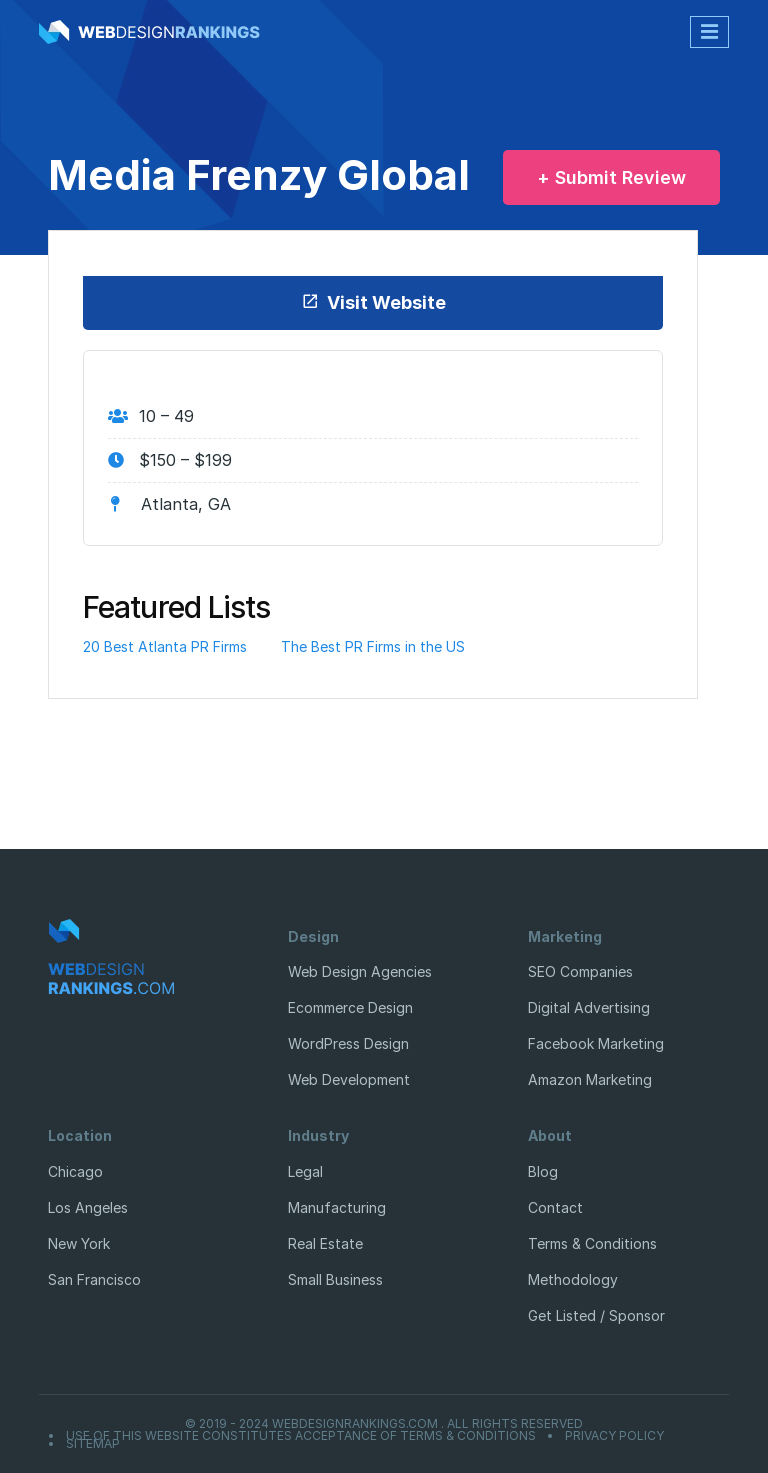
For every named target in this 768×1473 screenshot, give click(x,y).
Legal (305, 1171)
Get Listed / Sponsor (596, 1315)
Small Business (335, 1279)
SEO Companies (580, 971)
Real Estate (325, 1243)
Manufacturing (337, 1207)
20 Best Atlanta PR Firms (165, 646)
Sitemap (93, 1444)
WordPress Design (348, 1043)
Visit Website (373, 302)
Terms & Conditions (592, 1243)
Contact (555, 1207)
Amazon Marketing (590, 1079)
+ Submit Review (611, 177)
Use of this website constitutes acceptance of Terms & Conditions (301, 1436)
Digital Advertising (589, 1007)
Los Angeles (88, 1207)
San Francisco (94, 1279)
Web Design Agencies (360, 971)
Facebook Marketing (596, 1043)
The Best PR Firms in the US (373, 646)
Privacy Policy (614, 1436)
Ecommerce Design (350, 1007)
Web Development (349, 1079)
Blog (543, 1171)
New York (79, 1243)
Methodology (573, 1279)
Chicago (75, 1171)
